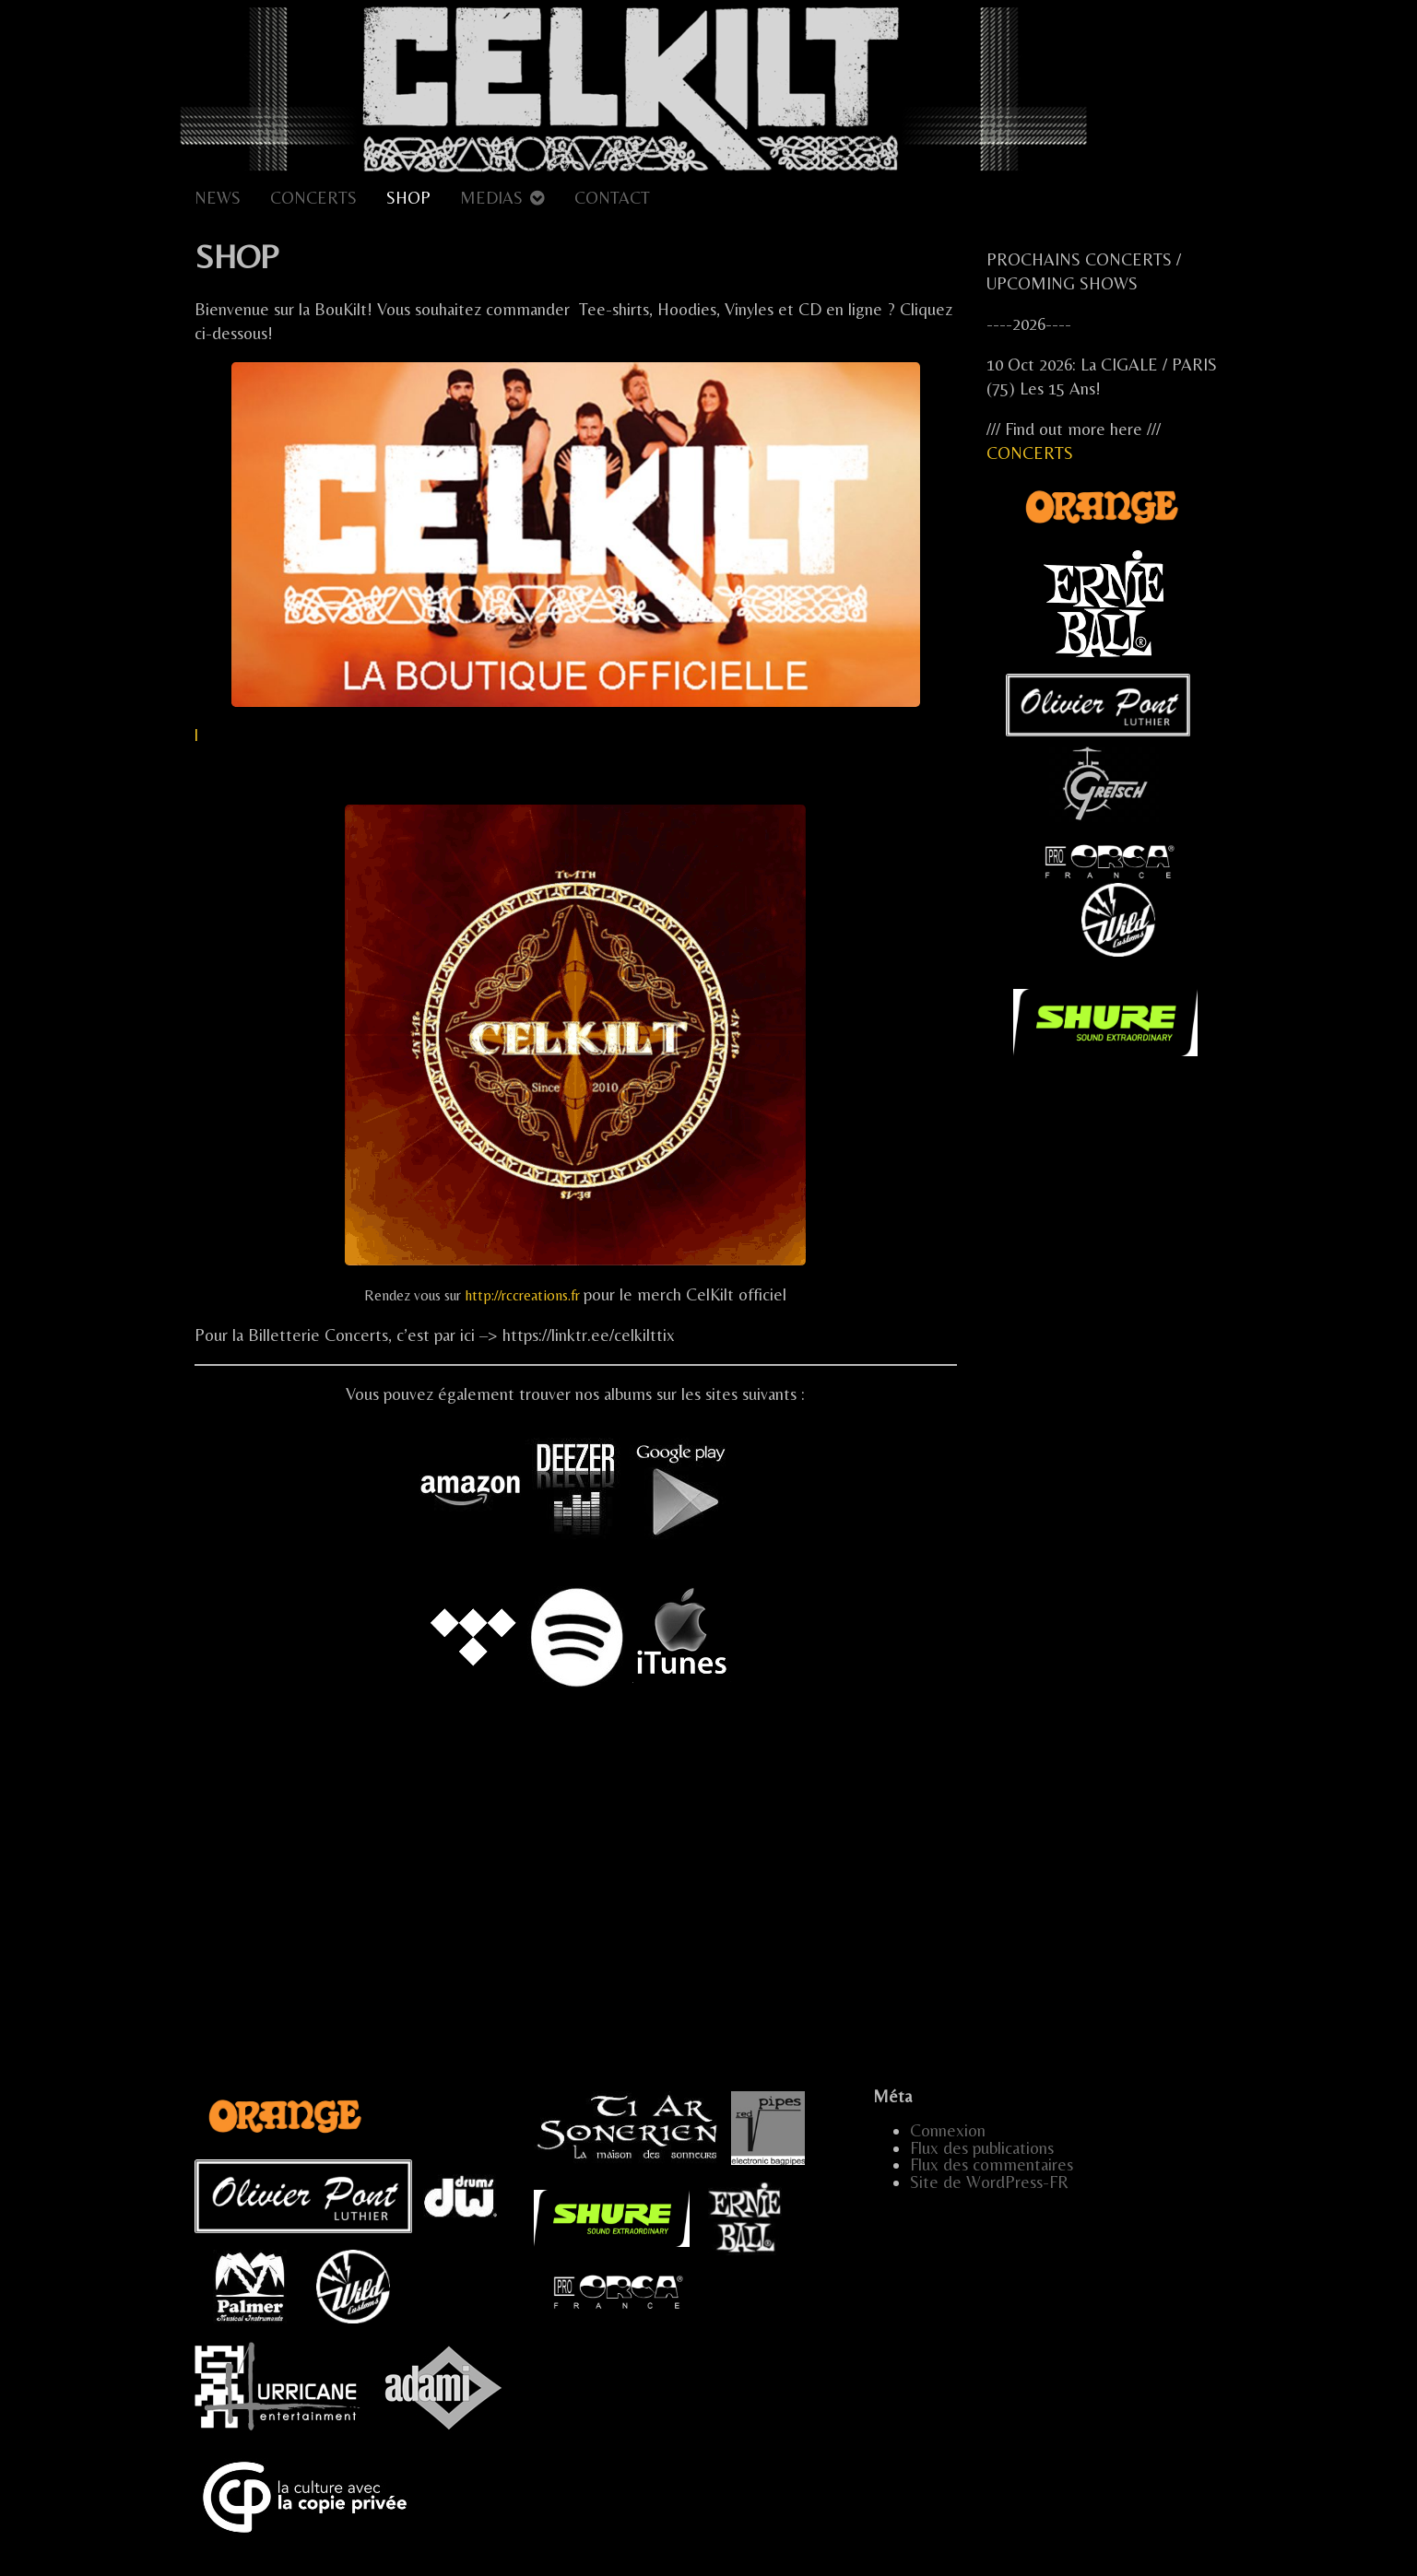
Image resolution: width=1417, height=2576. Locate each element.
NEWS (218, 197)
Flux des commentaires (991, 2164)
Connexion (948, 2130)
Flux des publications (982, 2148)
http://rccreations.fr (522, 1295)
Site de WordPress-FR (989, 2182)
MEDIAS (491, 197)
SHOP (408, 197)
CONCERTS (313, 197)
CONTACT (612, 197)
